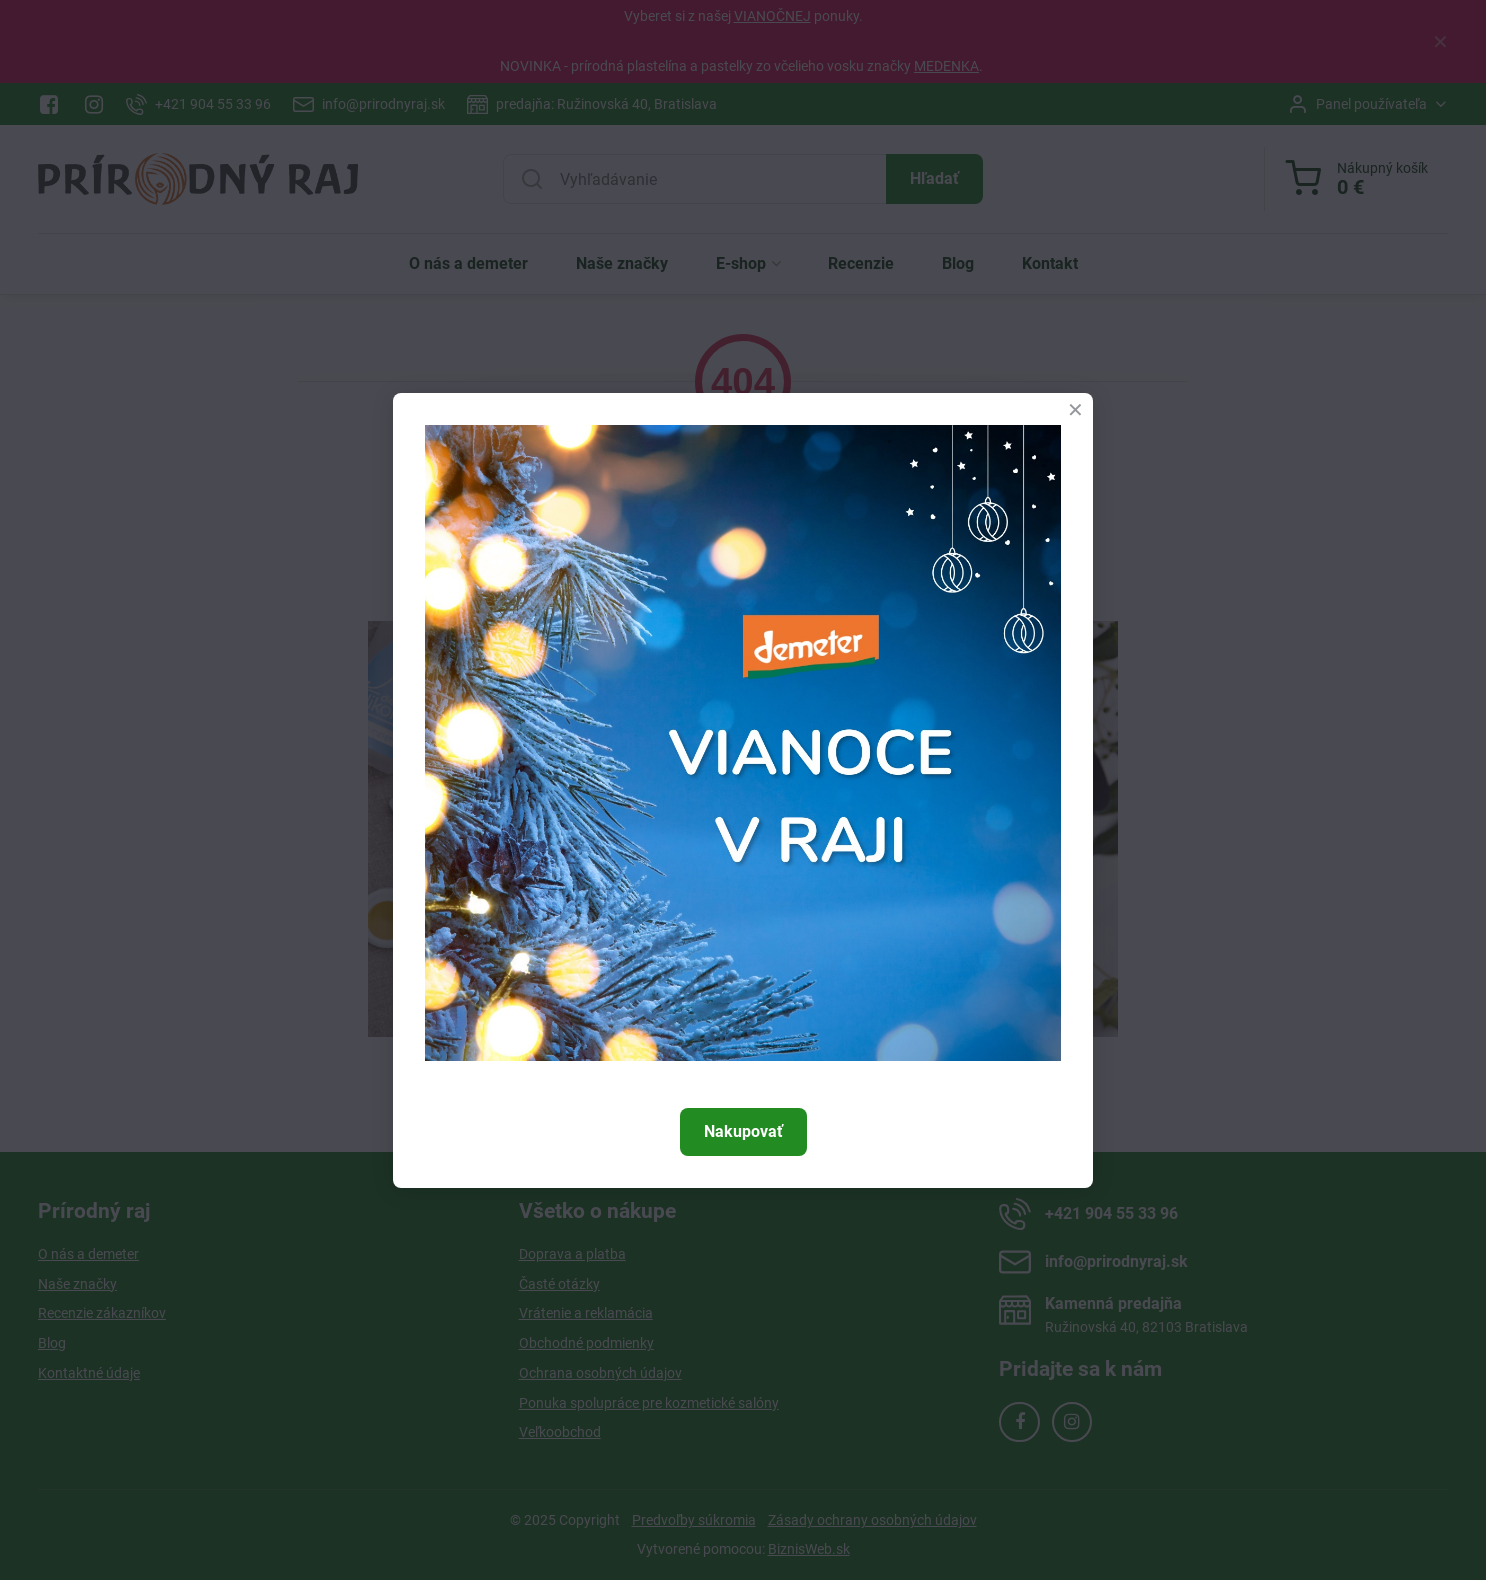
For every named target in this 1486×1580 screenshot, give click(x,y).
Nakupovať (743, 1131)
